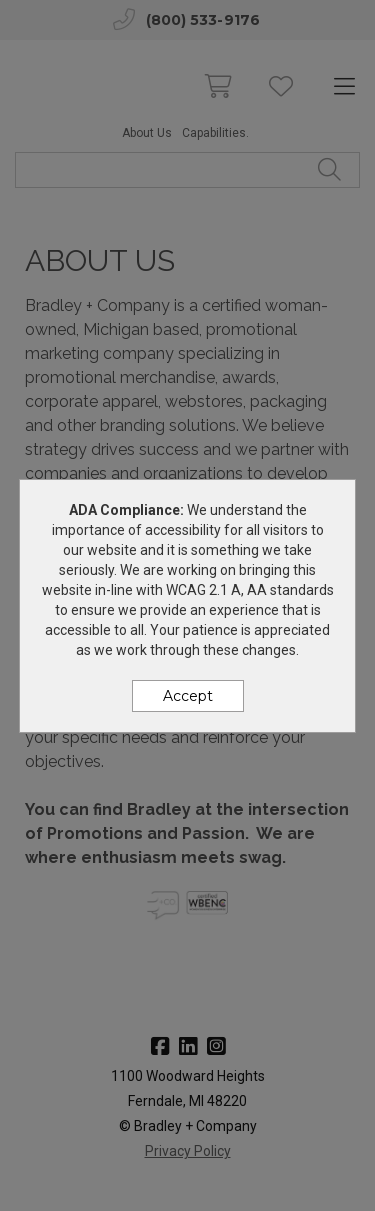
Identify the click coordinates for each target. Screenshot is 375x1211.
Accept (188, 696)
